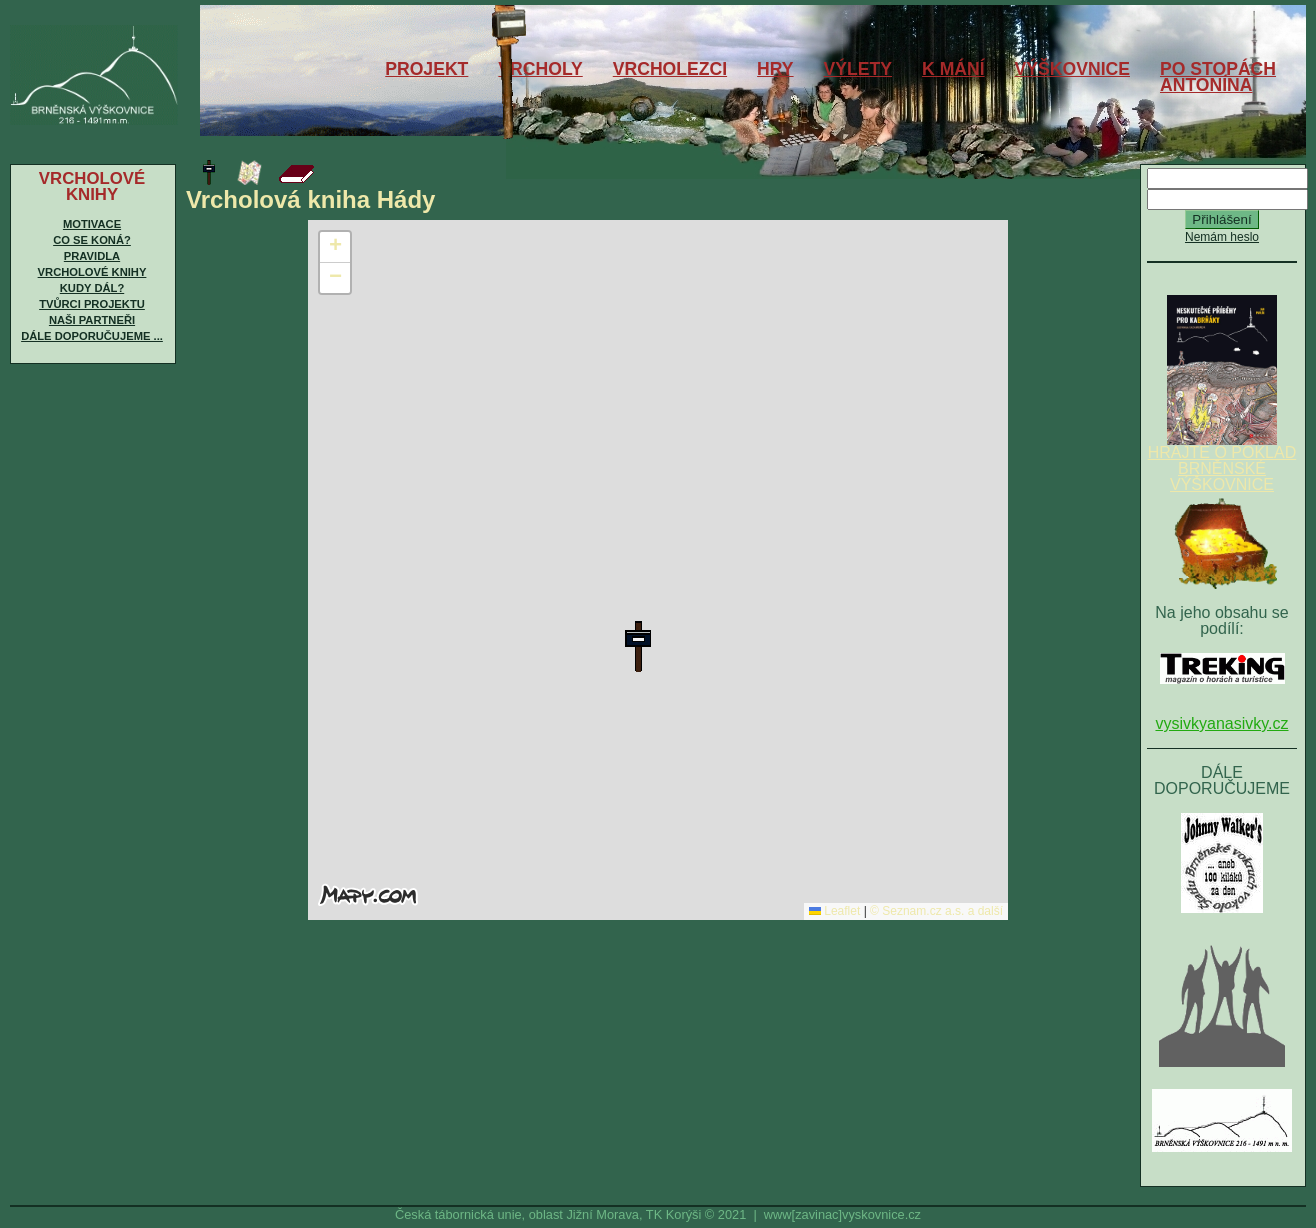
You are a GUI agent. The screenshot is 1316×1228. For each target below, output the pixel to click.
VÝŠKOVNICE (1072, 69)
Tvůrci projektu (92, 304)
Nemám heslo (1222, 237)
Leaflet (834, 911)
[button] (638, 646)
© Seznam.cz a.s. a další (936, 911)
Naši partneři (92, 320)
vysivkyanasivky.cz (1221, 723)
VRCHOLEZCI (670, 69)
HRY (775, 69)
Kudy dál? (92, 288)
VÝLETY (858, 69)
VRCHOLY (540, 69)
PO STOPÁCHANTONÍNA (1218, 77)
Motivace (92, 224)
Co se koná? (92, 240)
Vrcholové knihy (92, 272)
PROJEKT (426, 69)
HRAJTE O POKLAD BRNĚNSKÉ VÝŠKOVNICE (1222, 462)
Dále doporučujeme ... (92, 336)
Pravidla (92, 256)
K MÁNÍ (953, 69)
